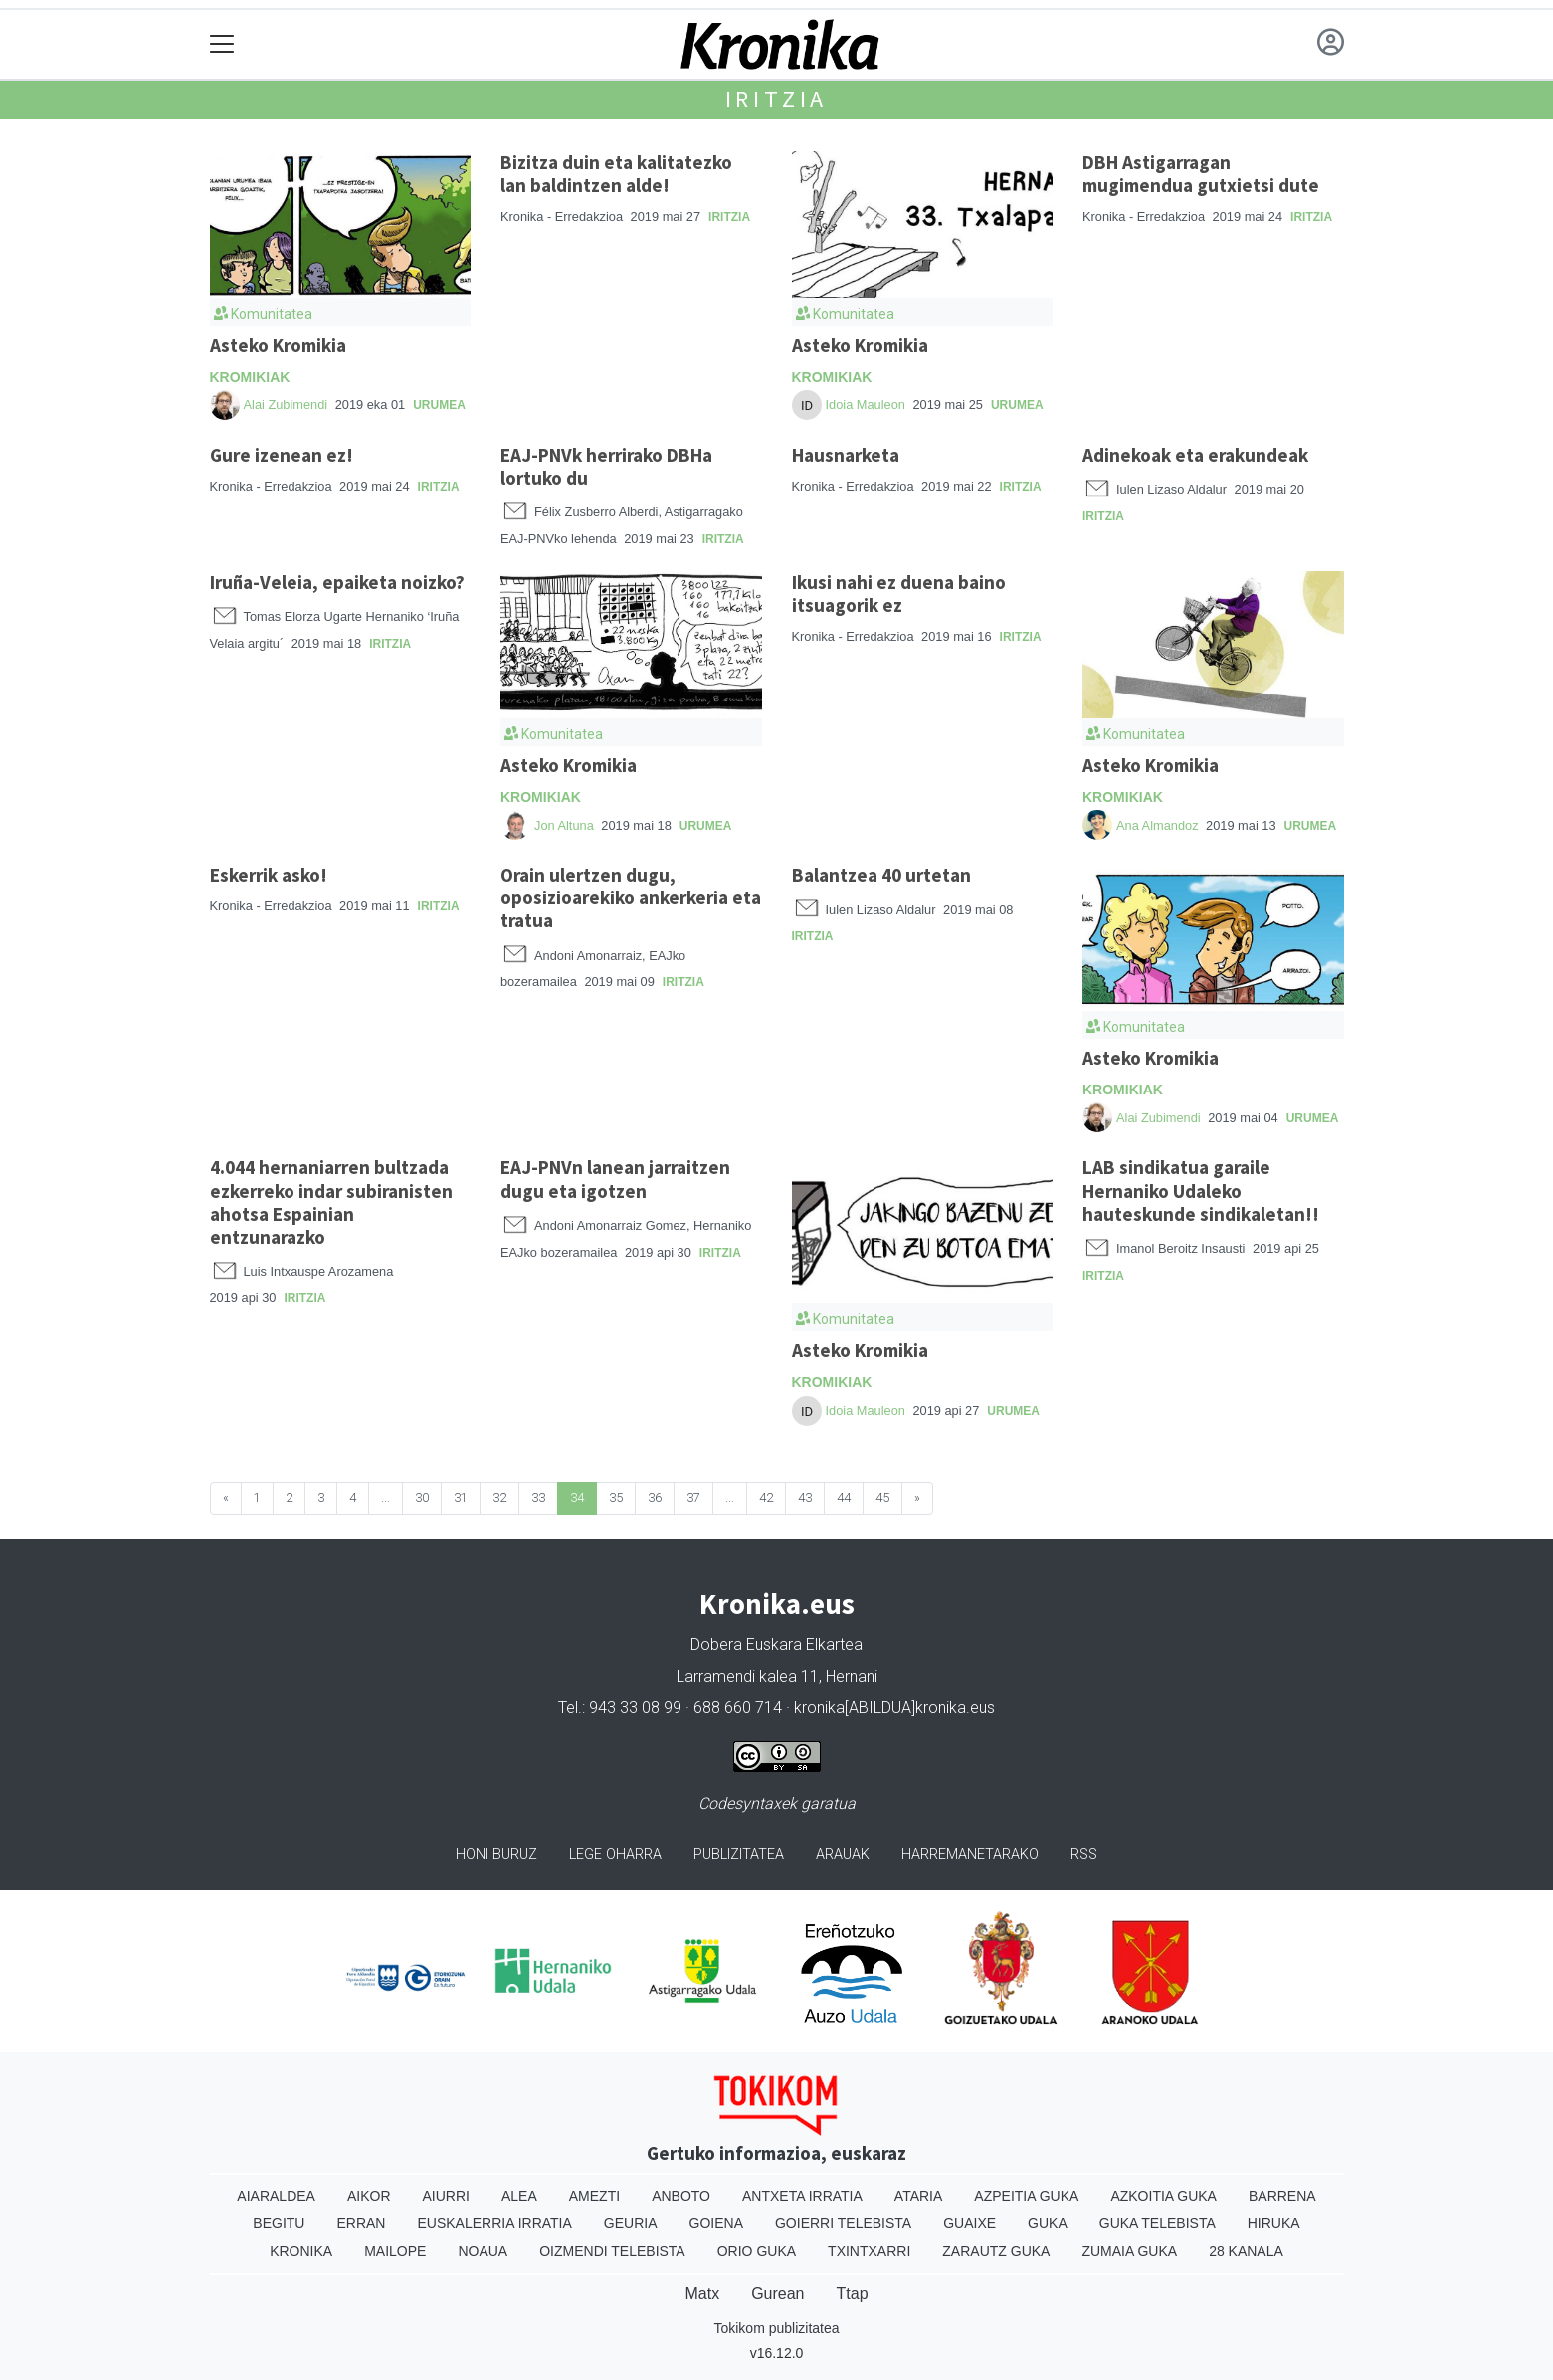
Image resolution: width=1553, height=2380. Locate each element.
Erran (360, 2223)
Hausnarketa (845, 455)
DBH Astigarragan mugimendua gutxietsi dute (1200, 173)
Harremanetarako (970, 1854)
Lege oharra (615, 1854)
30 (422, 1497)
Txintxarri (869, 2251)
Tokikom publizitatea (776, 2328)
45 (882, 1497)
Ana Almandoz (1157, 825)
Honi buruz (496, 1854)
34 (577, 1497)
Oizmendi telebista (612, 2251)
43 (805, 1497)
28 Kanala (1246, 2251)
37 (693, 1497)
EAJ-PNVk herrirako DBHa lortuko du (606, 466)
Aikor (369, 2196)
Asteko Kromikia (278, 345)
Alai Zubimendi (286, 404)
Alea (519, 2196)
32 (499, 1497)
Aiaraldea (276, 2196)
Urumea (439, 405)
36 (655, 1497)
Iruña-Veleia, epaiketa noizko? (337, 582)
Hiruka (1274, 2223)
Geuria (631, 2223)
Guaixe (969, 2223)
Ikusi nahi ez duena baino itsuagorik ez (899, 593)
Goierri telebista (843, 2223)
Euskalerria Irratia (494, 2223)
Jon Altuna (565, 825)
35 (616, 1497)
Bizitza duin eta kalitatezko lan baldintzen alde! (616, 173)
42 (766, 1497)
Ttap (853, 2293)
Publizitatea (738, 1854)
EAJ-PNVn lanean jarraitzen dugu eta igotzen (615, 1178)
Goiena (716, 2223)
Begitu (278, 2223)
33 (538, 1497)
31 (461, 1497)
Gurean (777, 2293)
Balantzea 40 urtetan (881, 875)
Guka (1048, 2223)
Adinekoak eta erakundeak (1195, 455)
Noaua (482, 2251)
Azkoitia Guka (1163, 2196)
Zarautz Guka (996, 2251)
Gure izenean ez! (281, 455)
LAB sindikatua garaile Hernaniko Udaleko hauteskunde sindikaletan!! (1200, 1190)
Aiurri (446, 2196)
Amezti (594, 2196)
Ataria (918, 2196)
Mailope (395, 2251)
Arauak (843, 1854)
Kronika (301, 2251)
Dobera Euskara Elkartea (776, 1644)
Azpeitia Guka (1026, 2196)
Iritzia (777, 99)
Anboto (681, 2196)
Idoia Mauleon (865, 404)
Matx (701, 2293)
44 (844, 1497)
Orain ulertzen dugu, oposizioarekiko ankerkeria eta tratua (630, 897)
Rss (1083, 1854)
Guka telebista (1157, 2223)
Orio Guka (756, 2251)
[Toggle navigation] (222, 44)
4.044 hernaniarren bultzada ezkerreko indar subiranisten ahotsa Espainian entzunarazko (331, 1201)
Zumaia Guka (1129, 2251)
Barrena (1282, 2196)
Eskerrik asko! (268, 875)
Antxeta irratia (802, 2196)
